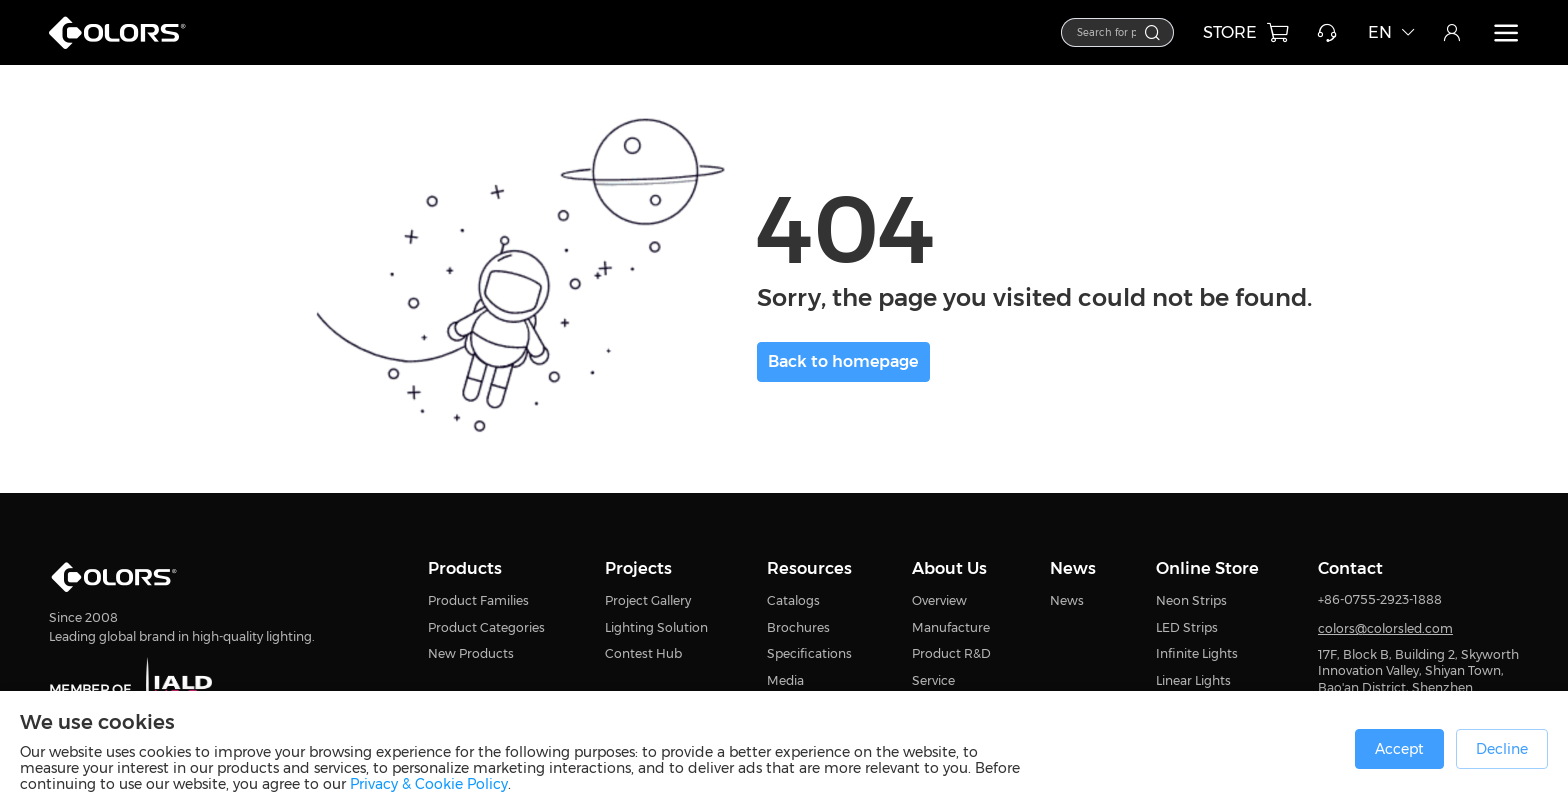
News (1073, 568)
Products (465, 568)
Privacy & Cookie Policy (429, 784)
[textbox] (1057, 31)
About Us (949, 568)
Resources (809, 568)
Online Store (1207, 568)
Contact (1350, 568)
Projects (638, 568)
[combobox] (1067, 32)
